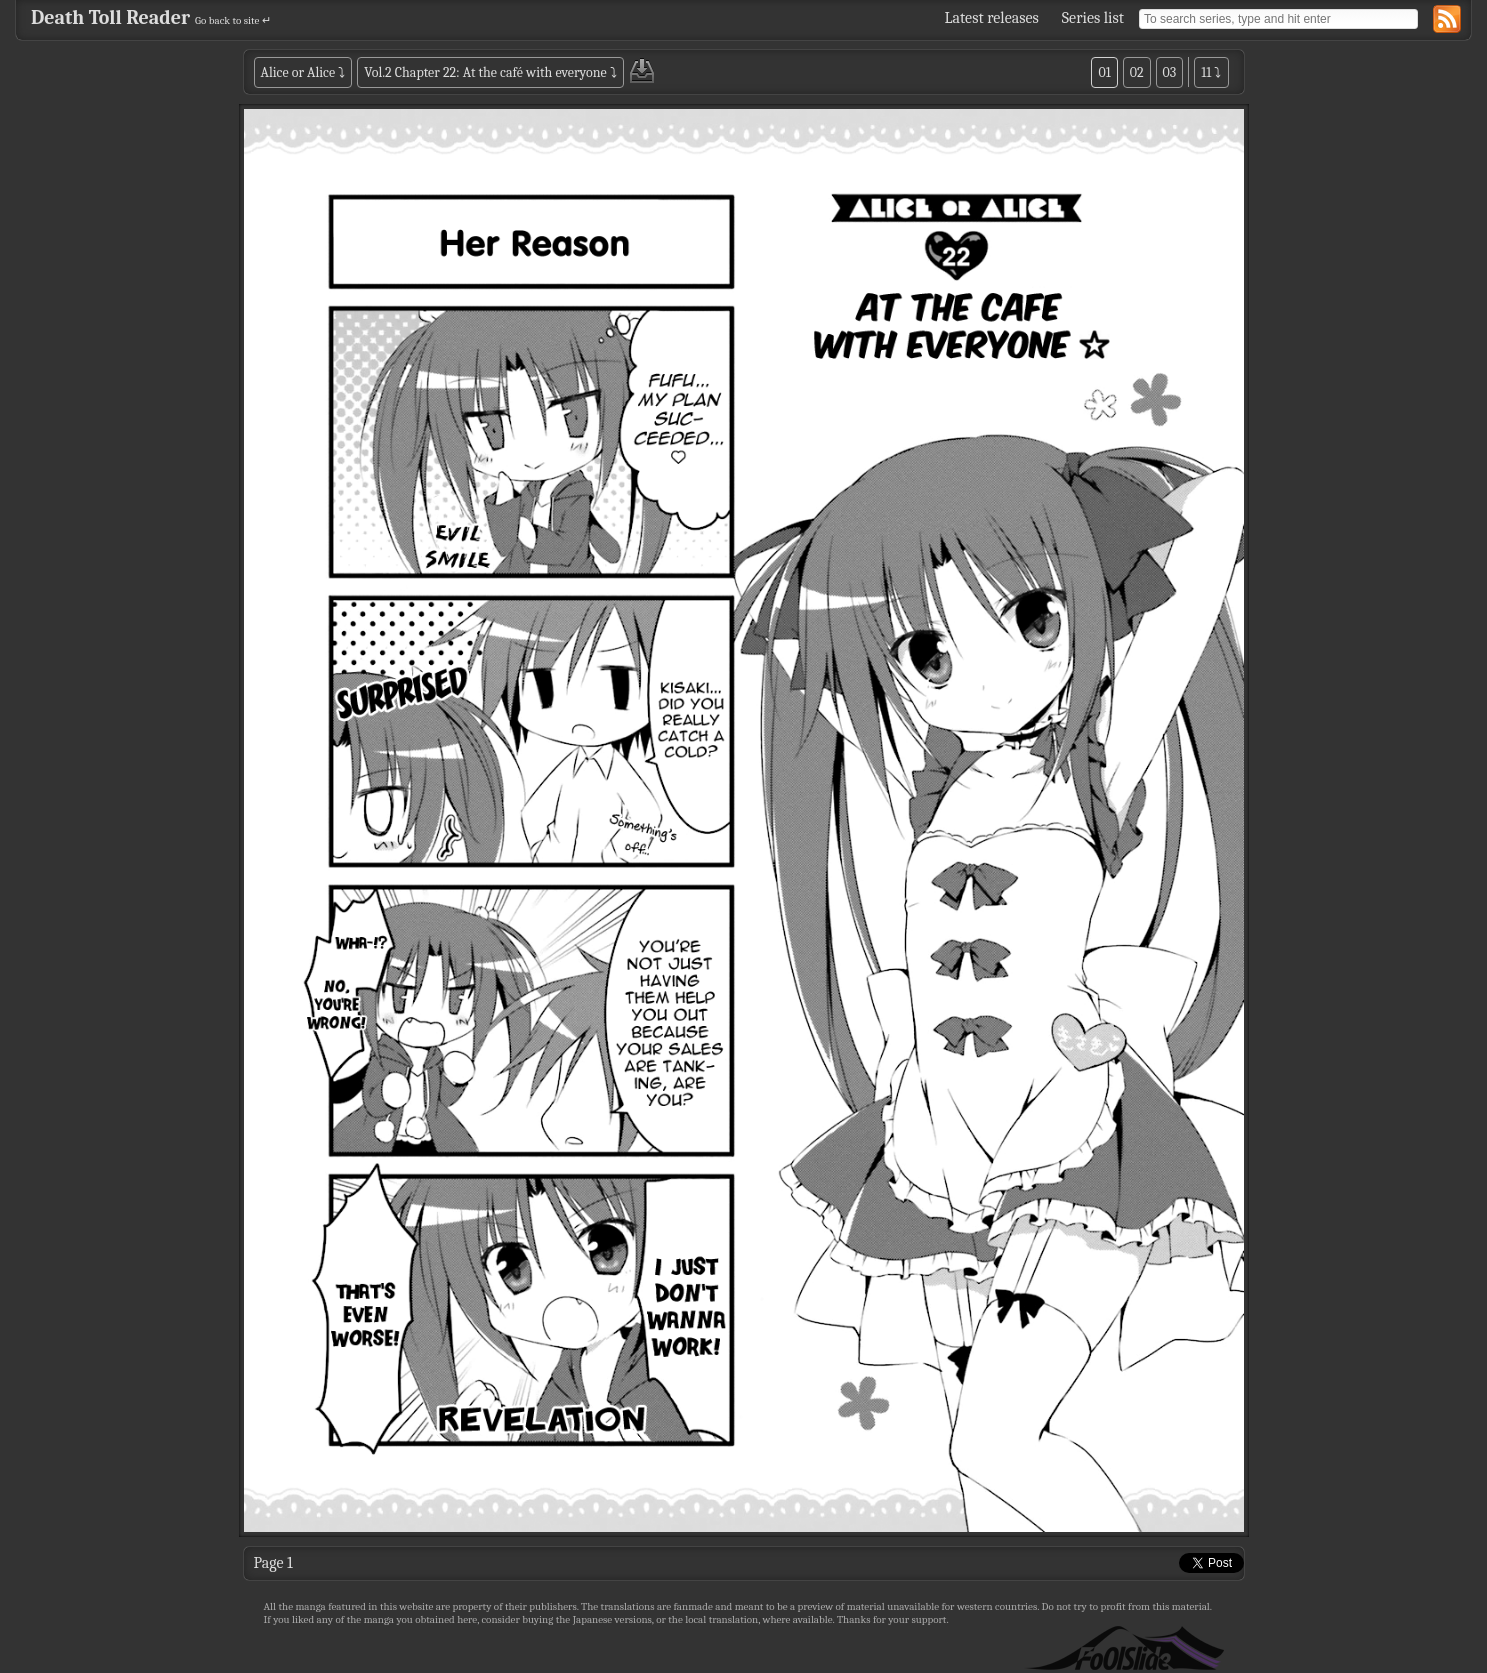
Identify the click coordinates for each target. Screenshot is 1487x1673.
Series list (1093, 18)
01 (1104, 72)
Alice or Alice (298, 72)
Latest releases (992, 18)
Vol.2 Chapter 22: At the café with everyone (485, 72)
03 (1170, 72)
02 (1137, 72)
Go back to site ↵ (233, 20)
